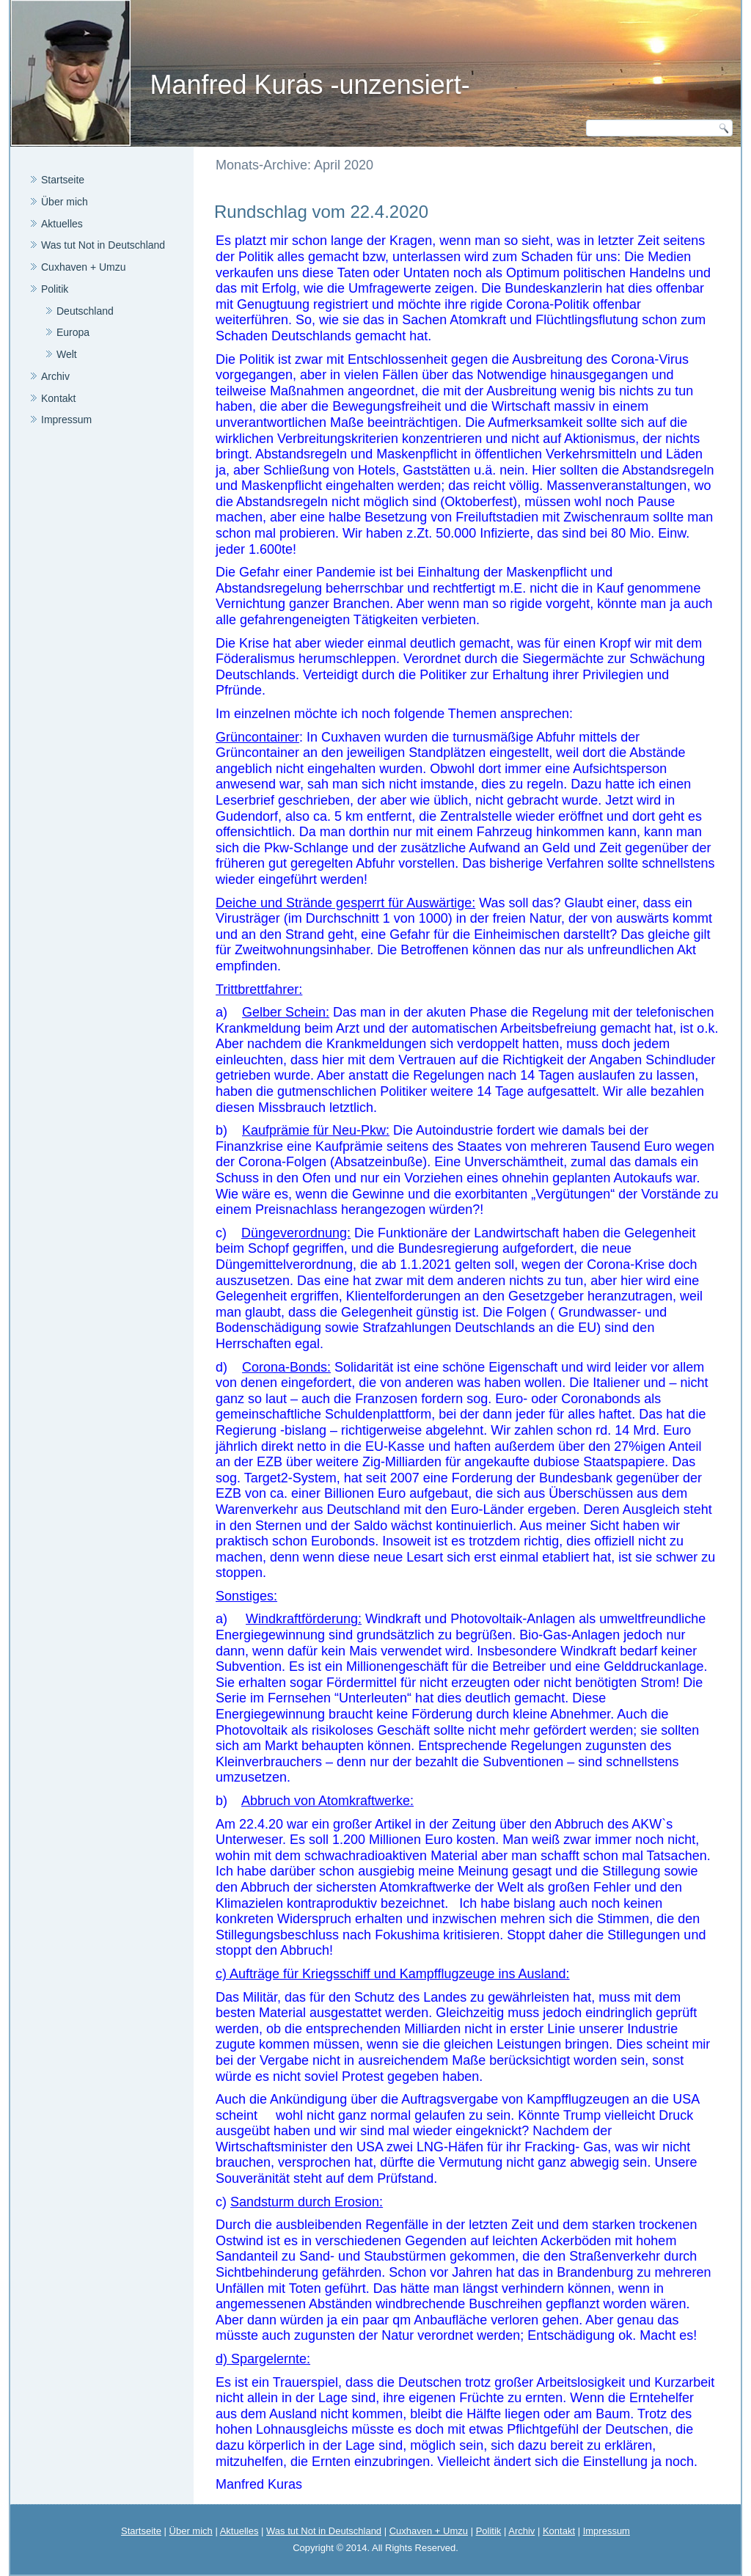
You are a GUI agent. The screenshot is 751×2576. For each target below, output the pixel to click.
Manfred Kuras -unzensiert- (309, 85)
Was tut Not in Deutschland (103, 245)
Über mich (64, 202)
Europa (72, 332)
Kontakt (58, 398)
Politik (54, 289)
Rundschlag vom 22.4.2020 (321, 212)
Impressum (66, 419)
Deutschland (85, 311)
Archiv (55, 376)
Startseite (62, 180)
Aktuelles (62, 224)
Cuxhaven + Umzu (83, 267)
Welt (66, 354)
